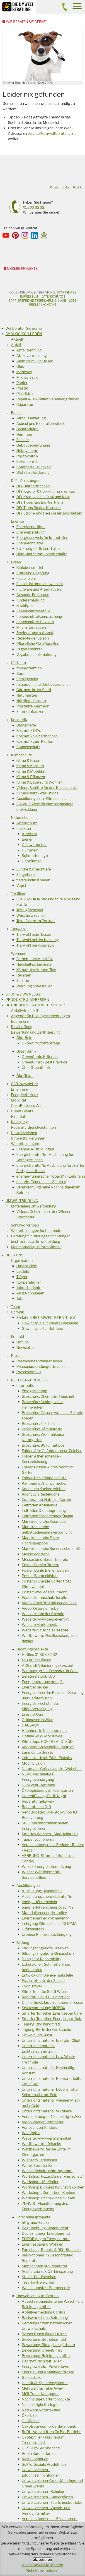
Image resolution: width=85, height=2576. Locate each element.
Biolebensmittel (29, 567)
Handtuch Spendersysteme (45, 2383)
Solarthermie (27, 461)
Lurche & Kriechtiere (33, 869)
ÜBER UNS (14, 1255)
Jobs (72, 300)
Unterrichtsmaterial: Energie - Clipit (51, 2040)
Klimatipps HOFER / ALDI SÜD (47, 1741)
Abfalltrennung (29, 350)
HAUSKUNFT (33, 1725)
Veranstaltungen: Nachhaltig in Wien (52, 2116)
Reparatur (24, 404)
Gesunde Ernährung (32, 595)
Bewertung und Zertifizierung (35, 1032)
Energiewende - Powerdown (45, 2366)
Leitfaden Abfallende (39, 1505)
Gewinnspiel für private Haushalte (50, 1323)
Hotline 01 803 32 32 (39, 1654)
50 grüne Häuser (36, 2222)
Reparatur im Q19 (36, 1807)
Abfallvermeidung (31, 356)
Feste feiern (26, 578)
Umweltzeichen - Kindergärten (47, 2497)
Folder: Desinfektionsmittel (44, 1478)
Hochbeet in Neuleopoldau (44, 1731)
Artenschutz (26, 823)
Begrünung (20, 1021)
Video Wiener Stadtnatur (42, 2122)
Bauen (16, 413)
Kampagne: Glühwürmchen (44, 1483)
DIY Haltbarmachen (33, 486)
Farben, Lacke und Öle (34, 959)
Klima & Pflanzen (30, 777)
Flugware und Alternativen (38, 589)
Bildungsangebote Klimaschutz (48, 1953)
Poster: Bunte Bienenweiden (45, 1570)
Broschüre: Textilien (38, 1423)
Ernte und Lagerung (32, 573)
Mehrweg (24, 372)
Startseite (65, 292)
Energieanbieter (29, 543)
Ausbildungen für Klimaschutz (41, 798)
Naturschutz (21, 817)
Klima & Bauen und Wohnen (39, 782)
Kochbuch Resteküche (40, 1494)
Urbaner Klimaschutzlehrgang (47, 1934)
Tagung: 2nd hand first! (41, 2024)
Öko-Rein (24, 1038)
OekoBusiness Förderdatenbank (49, 2426)
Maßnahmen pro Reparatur (44, 2266)
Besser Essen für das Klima (44, 2334)
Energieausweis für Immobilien (42, 538)
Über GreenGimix (36, 1068)
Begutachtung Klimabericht (45, 2228)
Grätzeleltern (33, 1929)
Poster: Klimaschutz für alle (44, 1597)
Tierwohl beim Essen (33, 934)
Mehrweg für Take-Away (42, 2388)
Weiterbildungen (25, 1144)
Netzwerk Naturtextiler (41, 2410)
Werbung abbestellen (34, 986)
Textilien (18, 894)
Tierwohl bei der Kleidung (37, 940)
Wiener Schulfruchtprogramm (47, 2171)
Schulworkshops (25, 1225)
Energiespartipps (30, 527)
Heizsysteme (27, 451)
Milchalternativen (31, 627)
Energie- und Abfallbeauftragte (48, 2372)
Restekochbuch (35, 2459)
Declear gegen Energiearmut (46, 2233)
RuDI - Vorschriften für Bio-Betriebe (51, 2432)
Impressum (29, 296)
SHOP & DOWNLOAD (23, 994)
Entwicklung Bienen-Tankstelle (47, 1975)
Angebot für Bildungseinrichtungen (40, 1016)
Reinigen (23, 975)
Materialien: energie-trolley (44, 1913)
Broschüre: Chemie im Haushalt (48, 1396)
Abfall (16, 345)
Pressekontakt (28, 1372)
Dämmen (24, 434)
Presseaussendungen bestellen (42, 1366)
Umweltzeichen (24, 1133)
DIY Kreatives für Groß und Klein (43, 497)
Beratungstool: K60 (38, 1676)
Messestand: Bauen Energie (45, 1559)
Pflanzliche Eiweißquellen (37, 644)
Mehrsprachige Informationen (36, 1247)
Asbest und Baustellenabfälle (40, 423)
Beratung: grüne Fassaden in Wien (50, 1671)
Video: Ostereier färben (41, 1608)
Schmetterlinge (35, 856)
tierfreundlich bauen (33, 880)
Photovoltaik (27, 456)
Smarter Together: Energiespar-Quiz (52, 2019)
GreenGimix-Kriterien (40, 1057)
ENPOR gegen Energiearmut (46, 2239)
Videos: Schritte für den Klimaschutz (46, 788)
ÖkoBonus (30, 2421)
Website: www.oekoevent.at (45, 1619)
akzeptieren (42, 2560)
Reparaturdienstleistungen (33, 1127)
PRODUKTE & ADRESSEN (27, 1000)
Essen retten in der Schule (43, 1981)
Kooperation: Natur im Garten (46, 1500)
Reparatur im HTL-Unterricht (46, 1997)
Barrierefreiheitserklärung (32, 300)
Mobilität (18, 1100)
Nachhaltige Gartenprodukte (46, 2399)
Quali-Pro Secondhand (41, 2448)
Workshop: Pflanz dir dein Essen (48, 2198)
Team (15, 1307)
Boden (21, 673)
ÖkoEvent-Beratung (38, 1785)
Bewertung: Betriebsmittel (44, 2339)
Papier (21, 383)
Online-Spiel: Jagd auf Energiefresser (52, 2002)
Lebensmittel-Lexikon (35, 622)
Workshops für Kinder (40, 2182)
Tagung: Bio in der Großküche (46, 2030)
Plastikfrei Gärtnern (32, 706)
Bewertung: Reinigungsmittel (46, 2356)
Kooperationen (28, 1282)
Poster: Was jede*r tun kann (44, 1592)
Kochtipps (25, 606)
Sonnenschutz (28, 747)
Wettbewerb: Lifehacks (41, 2144)
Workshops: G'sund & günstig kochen (53, 2187)
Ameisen (29, 834)
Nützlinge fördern (31, 701)
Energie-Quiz (33, 1714)
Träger (21, 1277)
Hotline (22, 1342)
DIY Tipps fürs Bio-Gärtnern (39, 502)
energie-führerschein (39, 1902)
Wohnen (18, 953)
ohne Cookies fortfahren (42, 2565)
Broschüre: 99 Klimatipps (43, 1445)
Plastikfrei (25, 394)
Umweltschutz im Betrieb (37, 2296)
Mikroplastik (27, 377)
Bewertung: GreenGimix (42, 2350)
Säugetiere (25, 875)
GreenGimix (26, 1051)
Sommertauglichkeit (33, 467)
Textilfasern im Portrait (35, 921)
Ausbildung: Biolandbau (42, 1891)
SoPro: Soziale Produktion (44, 2464)
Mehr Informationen (42, 2570)
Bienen (27, 839)
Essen (16, 562)
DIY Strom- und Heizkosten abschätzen (49, 513)
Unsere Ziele (26, 1266)
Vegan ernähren (29, 649)
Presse (34, 304)
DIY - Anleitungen (25, 481)
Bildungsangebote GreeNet (45, 1948)
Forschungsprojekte (33, 2217)
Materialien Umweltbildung (33, 1206)
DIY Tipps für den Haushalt (38, 508)
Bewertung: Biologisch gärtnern (48, 2345)
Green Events (22, 1111)
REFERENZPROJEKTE (30, 1380)
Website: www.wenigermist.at (46, 2138)
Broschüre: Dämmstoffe (42, 1429)
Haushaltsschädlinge (33, 964)
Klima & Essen (28, 760)
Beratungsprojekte (32, 1649)
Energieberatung (30, 532)
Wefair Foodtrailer (37, 2165)
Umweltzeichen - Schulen (43, 2491)
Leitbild (22, 1271)
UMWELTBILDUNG (21, 1201)
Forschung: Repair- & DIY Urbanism (51, 2250)
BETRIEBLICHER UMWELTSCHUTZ (35, 1005)
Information (26, 1385)
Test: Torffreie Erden (38, 2282)
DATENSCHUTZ (52, 296)
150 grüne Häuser (36, 1660)
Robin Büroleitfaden (39, 2453)
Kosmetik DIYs (28, 731)
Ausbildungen (28, 1885)
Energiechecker (35, 1687)
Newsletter (25, 1347)
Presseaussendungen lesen (39, 1361)
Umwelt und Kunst (37, 2035)
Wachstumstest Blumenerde (46, 2288)
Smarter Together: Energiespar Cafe (52, 2013)
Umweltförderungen (28, 1138)
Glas (20, 366)
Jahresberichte (28, 1288)
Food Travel (32, 1986)
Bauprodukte (27, 429)
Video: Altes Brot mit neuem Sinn (49, 1603)
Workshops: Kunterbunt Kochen (48, 2193)
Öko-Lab (29, 2415)
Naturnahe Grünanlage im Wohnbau (52, 1769)
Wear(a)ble (31, 2133)
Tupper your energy (38, 1839)
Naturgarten (26, 695)
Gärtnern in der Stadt (33, 690)
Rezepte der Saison (32, 638)
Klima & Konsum (30, 766)
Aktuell (17, 339)
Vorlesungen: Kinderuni (41, 2127)
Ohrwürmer (31, 861)
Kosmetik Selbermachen (37, 736)
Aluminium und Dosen (34, 361)
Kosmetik (19, 720)
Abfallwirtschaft (24, 1010)
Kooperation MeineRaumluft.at (48, 1747)
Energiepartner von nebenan (45, 1918)
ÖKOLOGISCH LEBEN (23, 334)
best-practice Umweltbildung (35, 1241)
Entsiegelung (27, 679)
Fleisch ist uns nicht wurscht (39, 584)
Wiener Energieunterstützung (46, 1866)
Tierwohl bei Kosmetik (35, 945)
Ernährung (19, 1089)
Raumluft (19, 1116)
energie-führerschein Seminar (41, 1182)
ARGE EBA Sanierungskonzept (47, 1665)
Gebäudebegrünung (33, 445)
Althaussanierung (31, 418)
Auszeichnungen (30, 1293)
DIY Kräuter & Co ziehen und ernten (45, 491)
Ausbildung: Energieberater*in (47, 1896)
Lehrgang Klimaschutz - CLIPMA (49, 1924)
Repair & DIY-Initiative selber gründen (47, 399)
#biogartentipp (29, 668)
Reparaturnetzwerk (38, 1801)
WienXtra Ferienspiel (39, 2160)
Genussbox (31, 2377)
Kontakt (49, 304)
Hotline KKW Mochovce (42, 1736)
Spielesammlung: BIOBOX (43, 2008)
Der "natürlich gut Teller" (42, 2361)
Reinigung (19, 1122)
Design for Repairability (41, 1959)
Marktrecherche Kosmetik (44, 1521)
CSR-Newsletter (24, 1084)
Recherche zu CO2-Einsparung (47, 2271)
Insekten (23, 828)
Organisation (22, 1260)
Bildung (22, 1943)
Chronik (17, 1312)
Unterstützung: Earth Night (44, 1796)
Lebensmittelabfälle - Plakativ (47, 1758)
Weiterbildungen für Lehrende (36, 1231)
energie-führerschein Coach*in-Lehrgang (50, 1176)
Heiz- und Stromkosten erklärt (41, 554)
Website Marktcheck (39, 1625)
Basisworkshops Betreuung (45, 2318)
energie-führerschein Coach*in (47, 1907)
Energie (17, 521)
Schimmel (24, 981)
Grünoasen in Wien (37, 1720)
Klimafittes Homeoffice (36, 970)
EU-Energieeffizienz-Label (38, 548)
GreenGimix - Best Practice (44, 1062)
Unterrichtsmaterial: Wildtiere (47, 2111)
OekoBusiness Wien (27, 1106)
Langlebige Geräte (37, 1752)
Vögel (21, 885)
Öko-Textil (24, 1076)
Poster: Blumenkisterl (40, 1576)
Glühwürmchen (34, 845)
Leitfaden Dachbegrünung (44, 1510)
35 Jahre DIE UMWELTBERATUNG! (45, 1318)
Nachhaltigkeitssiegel (40, 2405)
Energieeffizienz (24, 1095)
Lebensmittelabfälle (33, 611)
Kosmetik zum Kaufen (34, 741)
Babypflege (26, 725)
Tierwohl (18, 929)
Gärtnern (18, 663)
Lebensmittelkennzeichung (39, 616)
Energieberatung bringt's (42, 1682)
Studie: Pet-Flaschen (39, 2277)
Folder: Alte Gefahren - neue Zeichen (52, 1451)
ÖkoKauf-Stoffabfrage (41, 1043)
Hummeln (30, 850)
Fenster (22, 440)
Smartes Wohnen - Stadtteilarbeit (50, 1834)
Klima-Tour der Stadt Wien (44, 1991)
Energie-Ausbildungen (35, 1149)
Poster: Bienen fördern (40, 1565)
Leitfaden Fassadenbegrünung (47, 1516)
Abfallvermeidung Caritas (43, 2312)
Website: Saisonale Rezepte (45, 1630)
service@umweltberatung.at (51, 133)
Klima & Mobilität (31, 771)
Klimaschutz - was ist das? (38, 793)
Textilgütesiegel (29, 910)
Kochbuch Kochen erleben (44, 1489)
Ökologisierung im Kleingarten (47, 1790)
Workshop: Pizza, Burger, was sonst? (52, 2176)
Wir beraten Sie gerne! (26, 22)
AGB (63, 300)
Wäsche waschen (31, 915)
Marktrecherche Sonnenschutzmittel (52, 1549)
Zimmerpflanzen (30, 712)
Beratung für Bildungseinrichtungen (40, 1236)
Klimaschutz (21, 755)
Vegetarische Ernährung (36, 654)
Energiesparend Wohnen (42, 2244)
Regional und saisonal (34, 633)
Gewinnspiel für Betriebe (42, 1328)
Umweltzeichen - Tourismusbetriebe (52, 2502)
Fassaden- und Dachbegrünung (42, 684)
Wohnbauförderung (33, 472)
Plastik (22, 388)
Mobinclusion (33, 1763)
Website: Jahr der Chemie (43, 1614)
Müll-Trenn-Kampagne (40, 2394)
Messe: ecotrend (36, 1554)
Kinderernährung (30, 600)
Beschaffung (21, 1027)
